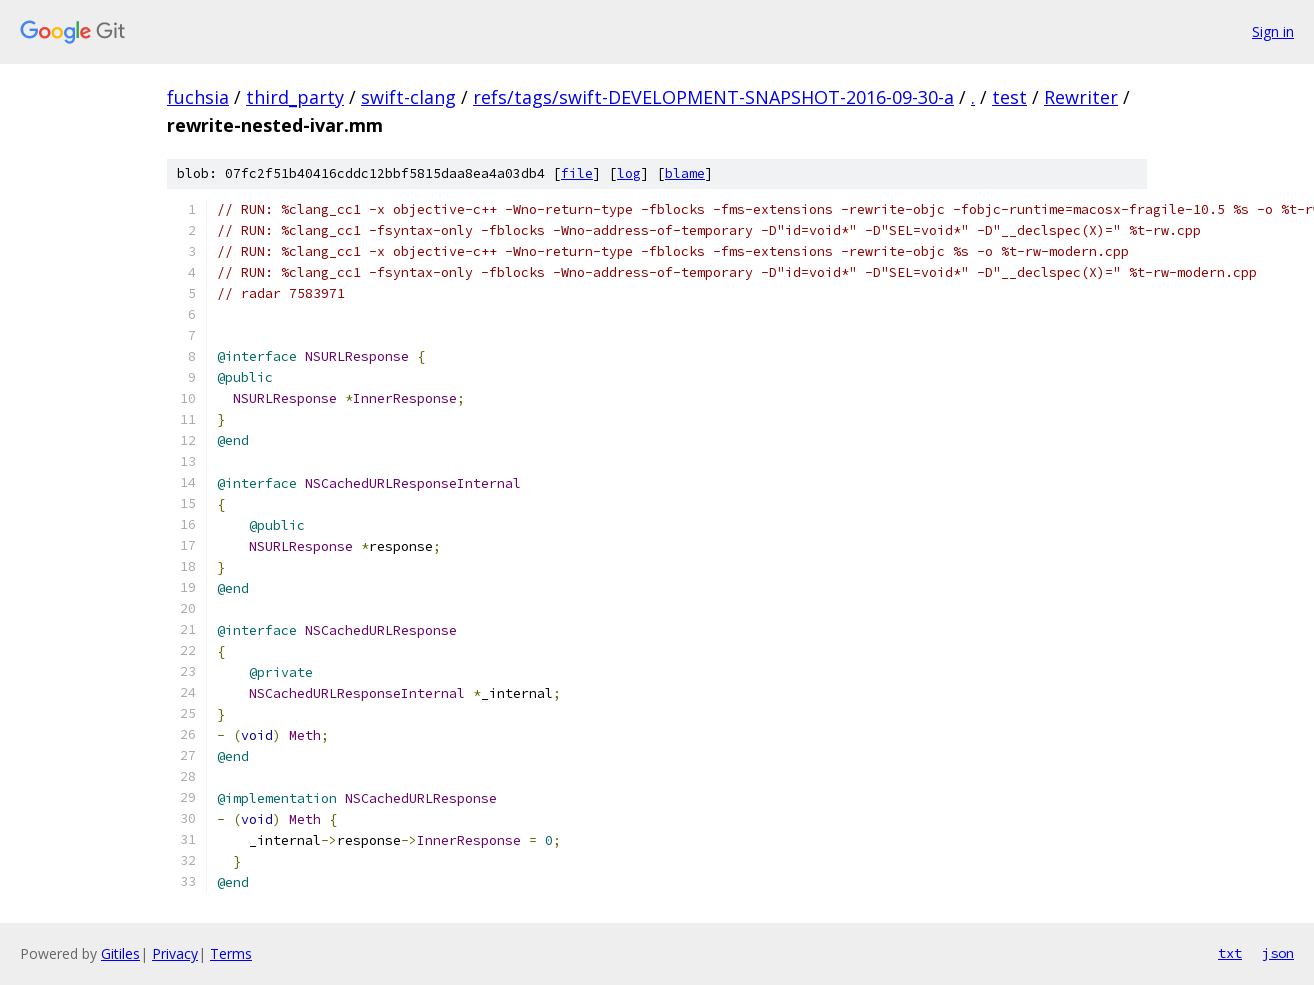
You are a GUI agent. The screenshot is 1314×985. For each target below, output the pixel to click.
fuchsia (198, 97)
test (1009, 97)
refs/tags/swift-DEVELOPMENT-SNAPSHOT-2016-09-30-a (713, 97)
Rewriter (1081, 97)
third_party (295, 97)
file (577, 173)
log (629, 173)
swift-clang (408, 97)
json (1278, 953)
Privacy (175, 953)
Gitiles (120, 953)
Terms (231, 953)
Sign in (1273, 31)
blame (685, 173)
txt (1230, 953)
